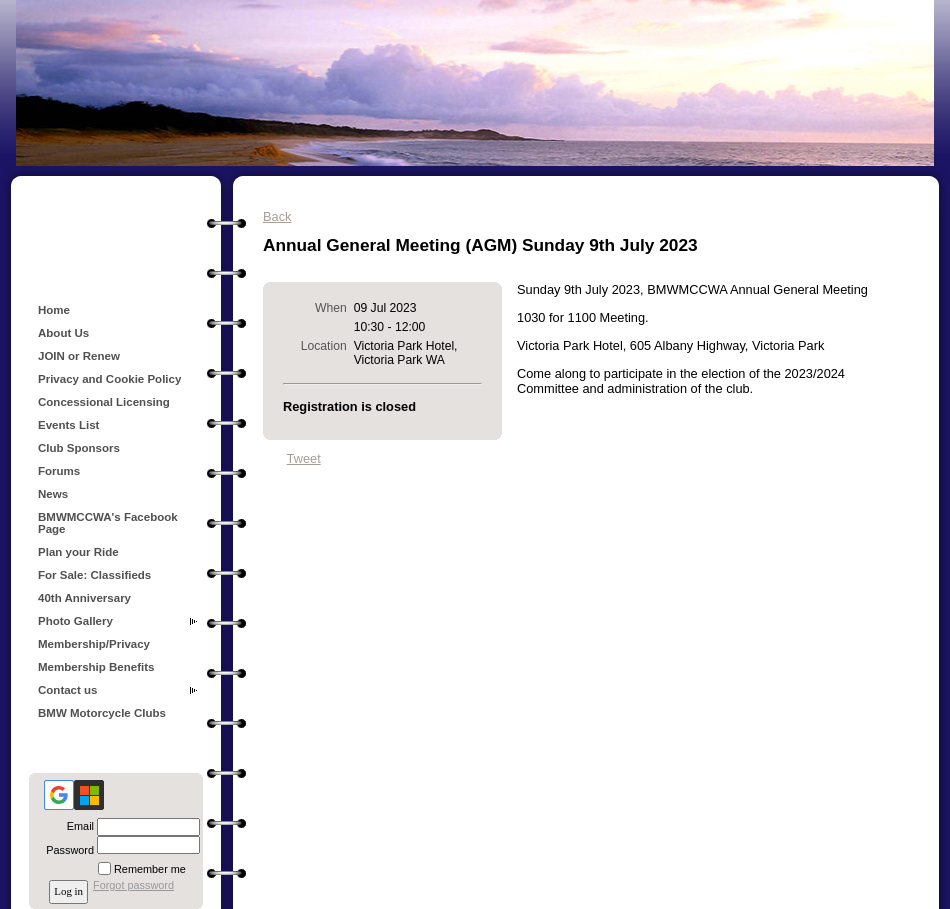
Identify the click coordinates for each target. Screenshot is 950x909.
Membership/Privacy (94, 644)
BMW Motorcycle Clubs (102, 713)
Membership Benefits (96, 667)
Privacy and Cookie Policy (109, 379)
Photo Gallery (75, 621)
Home (54, 310)
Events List (68, 425)
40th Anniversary (84, 598)
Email (77, 826)
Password (66, 850)
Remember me (150, 869)
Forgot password (133, 885)
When (331, 308)
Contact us (68, 690)
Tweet (304, 458)
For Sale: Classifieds (94, 575)
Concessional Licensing (104, 402)
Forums (59, 471)
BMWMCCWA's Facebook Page (108, 523)
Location (324, 346)
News (53, 494)
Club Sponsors (79, 448)
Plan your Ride (78, 552)
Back (277, 216)
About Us (63, 333)
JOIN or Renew (79, 356)
